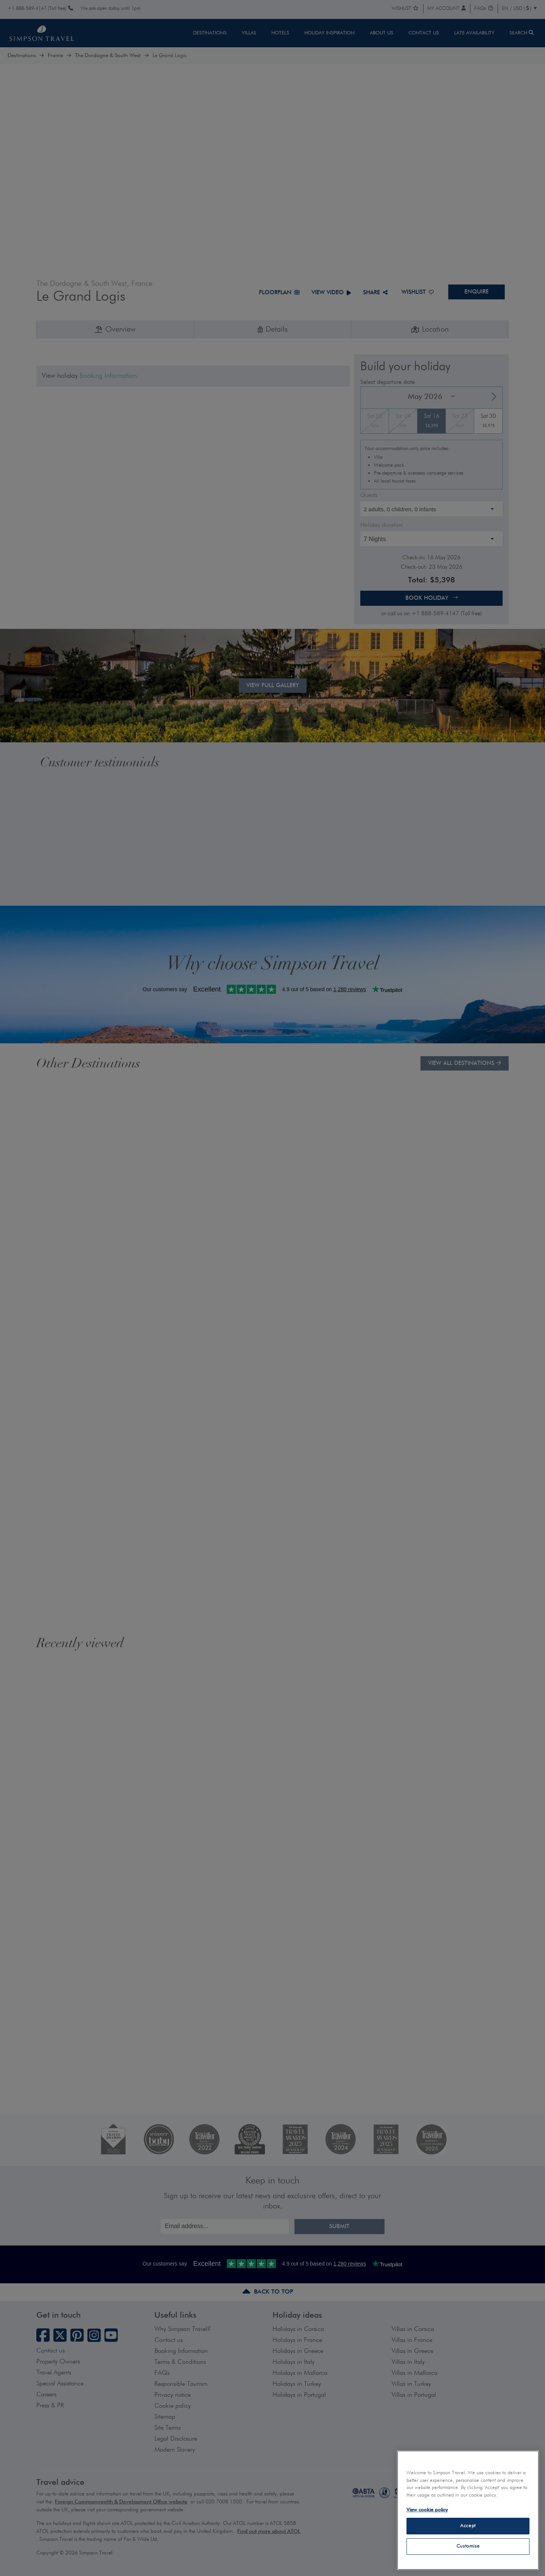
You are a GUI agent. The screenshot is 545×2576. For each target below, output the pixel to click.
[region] (468, 2510)
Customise (468, 2546)
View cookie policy (427, 2510)
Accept (468, 2525)
